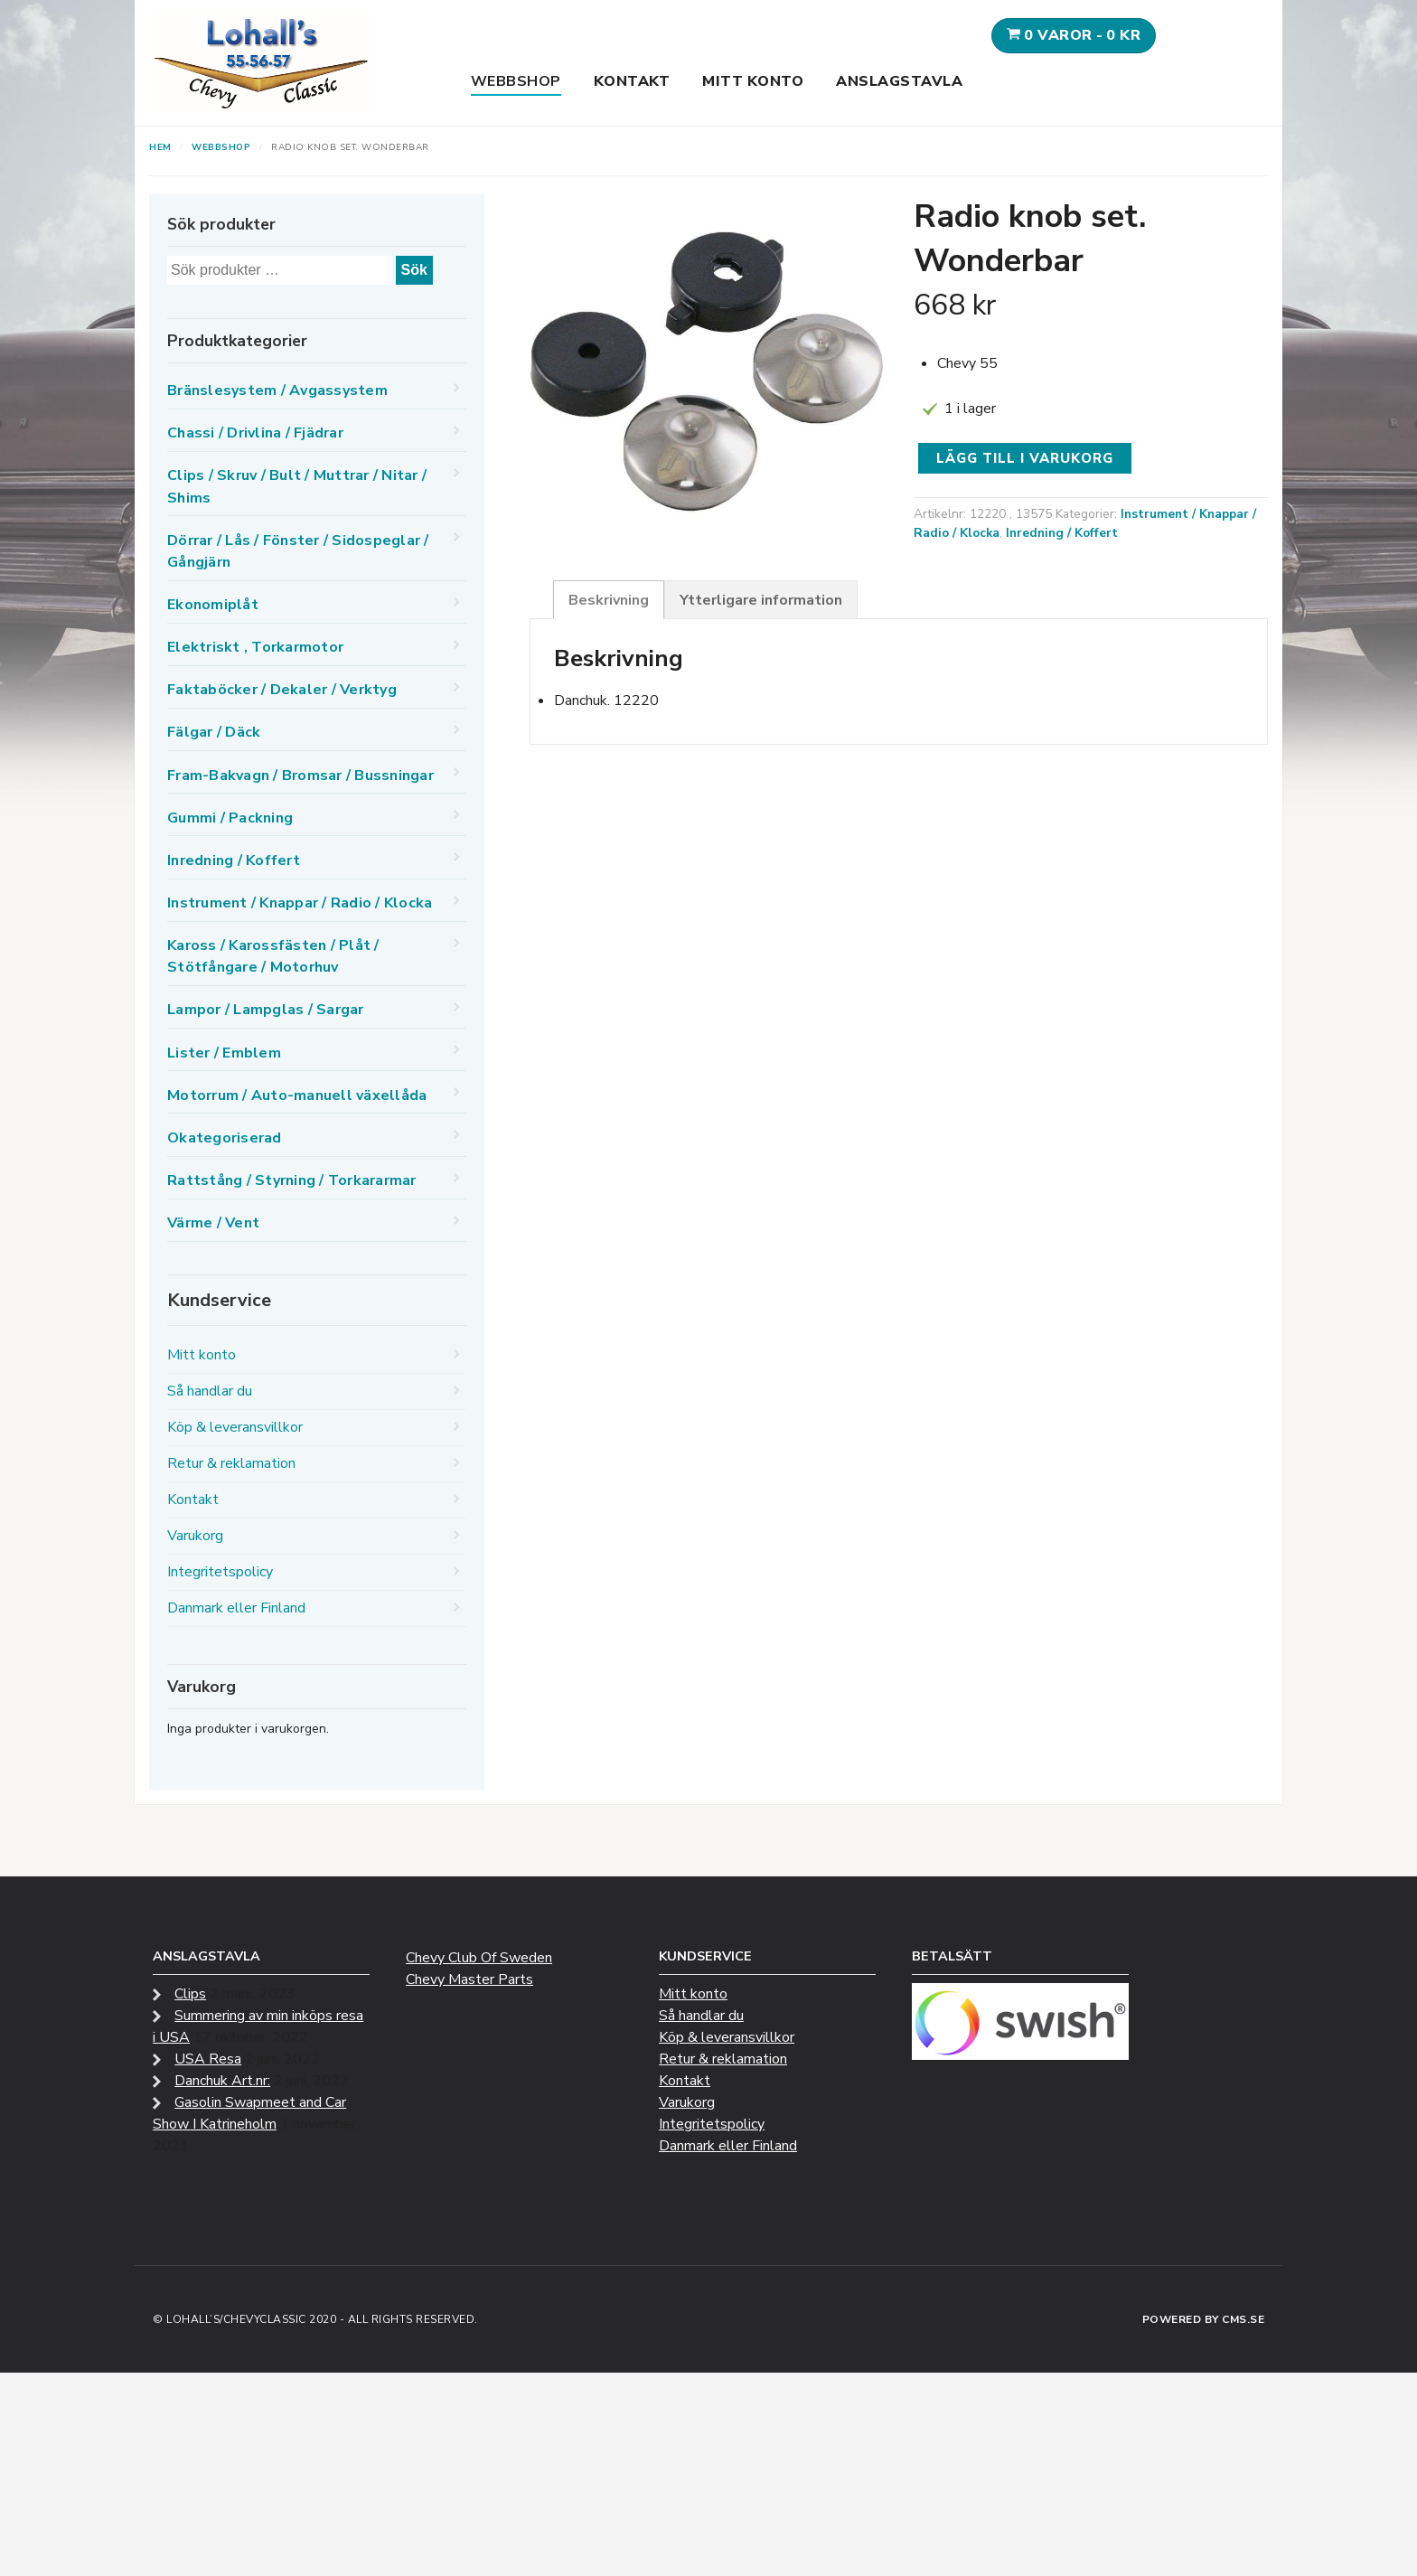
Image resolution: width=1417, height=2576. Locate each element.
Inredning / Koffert (1062, 532)
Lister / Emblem (224, 1053)
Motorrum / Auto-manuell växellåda (297, 1095)
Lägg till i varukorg (1024, 458)
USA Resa (207, 2059)
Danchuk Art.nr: (222, 2081)
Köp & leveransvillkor (235, 1427)
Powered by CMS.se (1203, 2319)
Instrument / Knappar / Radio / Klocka (299, 903)
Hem (160, 147)
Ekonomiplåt (212, 605)
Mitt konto (752, 81)
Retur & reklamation (231, 1463)
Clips (190, 1994)
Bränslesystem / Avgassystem (277, 390)
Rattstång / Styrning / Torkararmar (292, 1180)
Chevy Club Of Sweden (479, 1958)
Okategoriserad (224, 1138)
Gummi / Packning (230, 818)
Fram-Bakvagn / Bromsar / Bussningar (300, 775)
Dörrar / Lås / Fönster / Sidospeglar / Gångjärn (298, 551)
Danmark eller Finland (236, 1608)
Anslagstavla (899, 81)
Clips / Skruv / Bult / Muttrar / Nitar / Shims (297, 486)
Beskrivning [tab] (608, 600)
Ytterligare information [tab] (761, 600)
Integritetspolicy (220, 1572)
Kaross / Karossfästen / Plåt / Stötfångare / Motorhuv (273, 956)
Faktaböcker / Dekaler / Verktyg (282, 690)
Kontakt (632, 81)
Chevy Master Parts (469, 1979)
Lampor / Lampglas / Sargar (265, 1010)
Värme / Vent (213, 1223)
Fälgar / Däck (213, 732)
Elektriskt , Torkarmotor (255, 647)
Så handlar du (209, 1391)
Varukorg (195, 1536)
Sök (414, 269)
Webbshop (516, 81)
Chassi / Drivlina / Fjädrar (255, 433)
